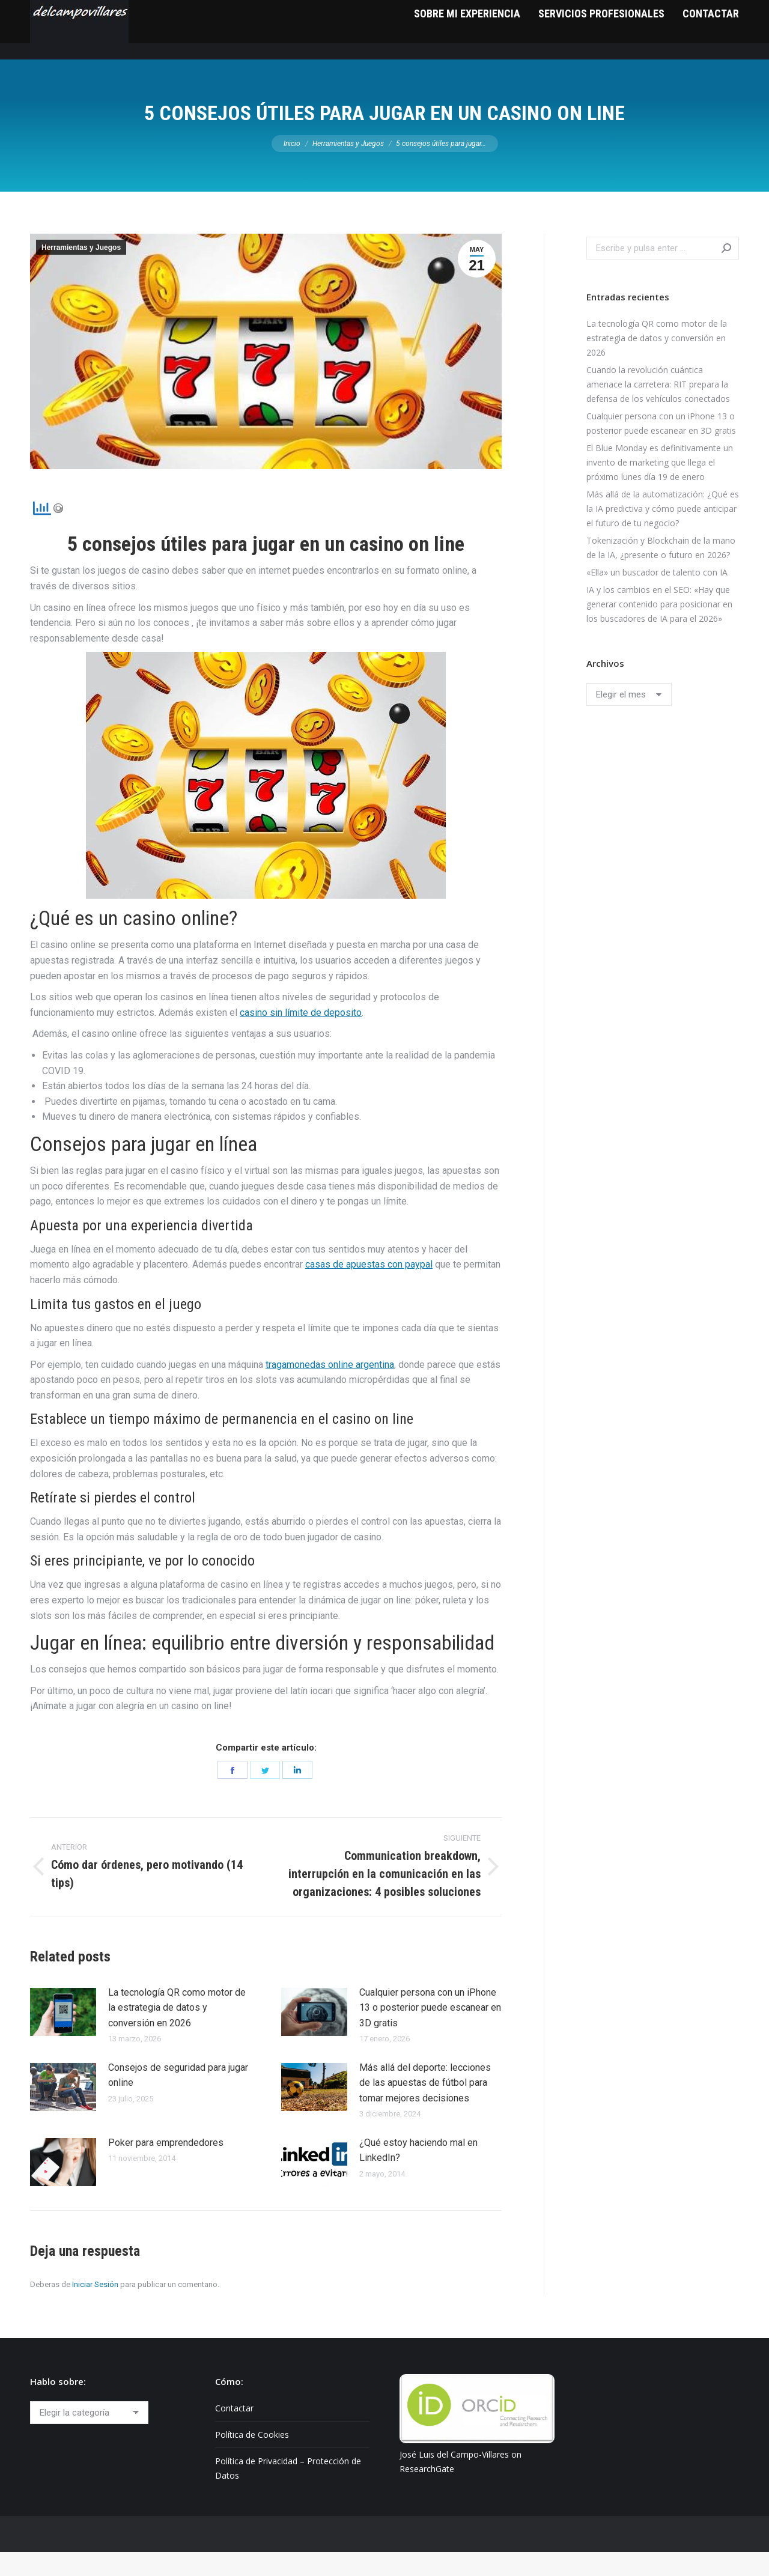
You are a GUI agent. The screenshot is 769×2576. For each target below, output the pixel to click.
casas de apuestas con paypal (369, 1288)
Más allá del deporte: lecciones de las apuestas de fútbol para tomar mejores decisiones (425, 2107)
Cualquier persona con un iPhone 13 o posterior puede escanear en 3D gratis (430, 2032)
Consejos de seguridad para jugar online (178, 2099)
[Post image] (63, 2036)
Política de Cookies (252, 2458)
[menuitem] (467, 53)
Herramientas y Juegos (81, 271)
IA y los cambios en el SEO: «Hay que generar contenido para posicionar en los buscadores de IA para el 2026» (659, 628)
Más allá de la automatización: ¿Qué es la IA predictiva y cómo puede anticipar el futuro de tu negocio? (662, 532)
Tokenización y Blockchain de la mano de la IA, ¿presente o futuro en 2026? (660, 572)
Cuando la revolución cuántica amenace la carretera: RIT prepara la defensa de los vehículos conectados (658, 408)
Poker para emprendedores (165, 2166)
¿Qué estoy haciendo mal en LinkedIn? (418, 2174)
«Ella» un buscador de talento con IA (657, 596)
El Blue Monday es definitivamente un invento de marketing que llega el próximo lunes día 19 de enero (659, 486)
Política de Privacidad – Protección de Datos (288, 2492)
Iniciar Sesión (95, 2308)
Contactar (234, 2432)
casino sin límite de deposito (301, 1036)
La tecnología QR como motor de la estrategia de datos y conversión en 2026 (177, 2032)
